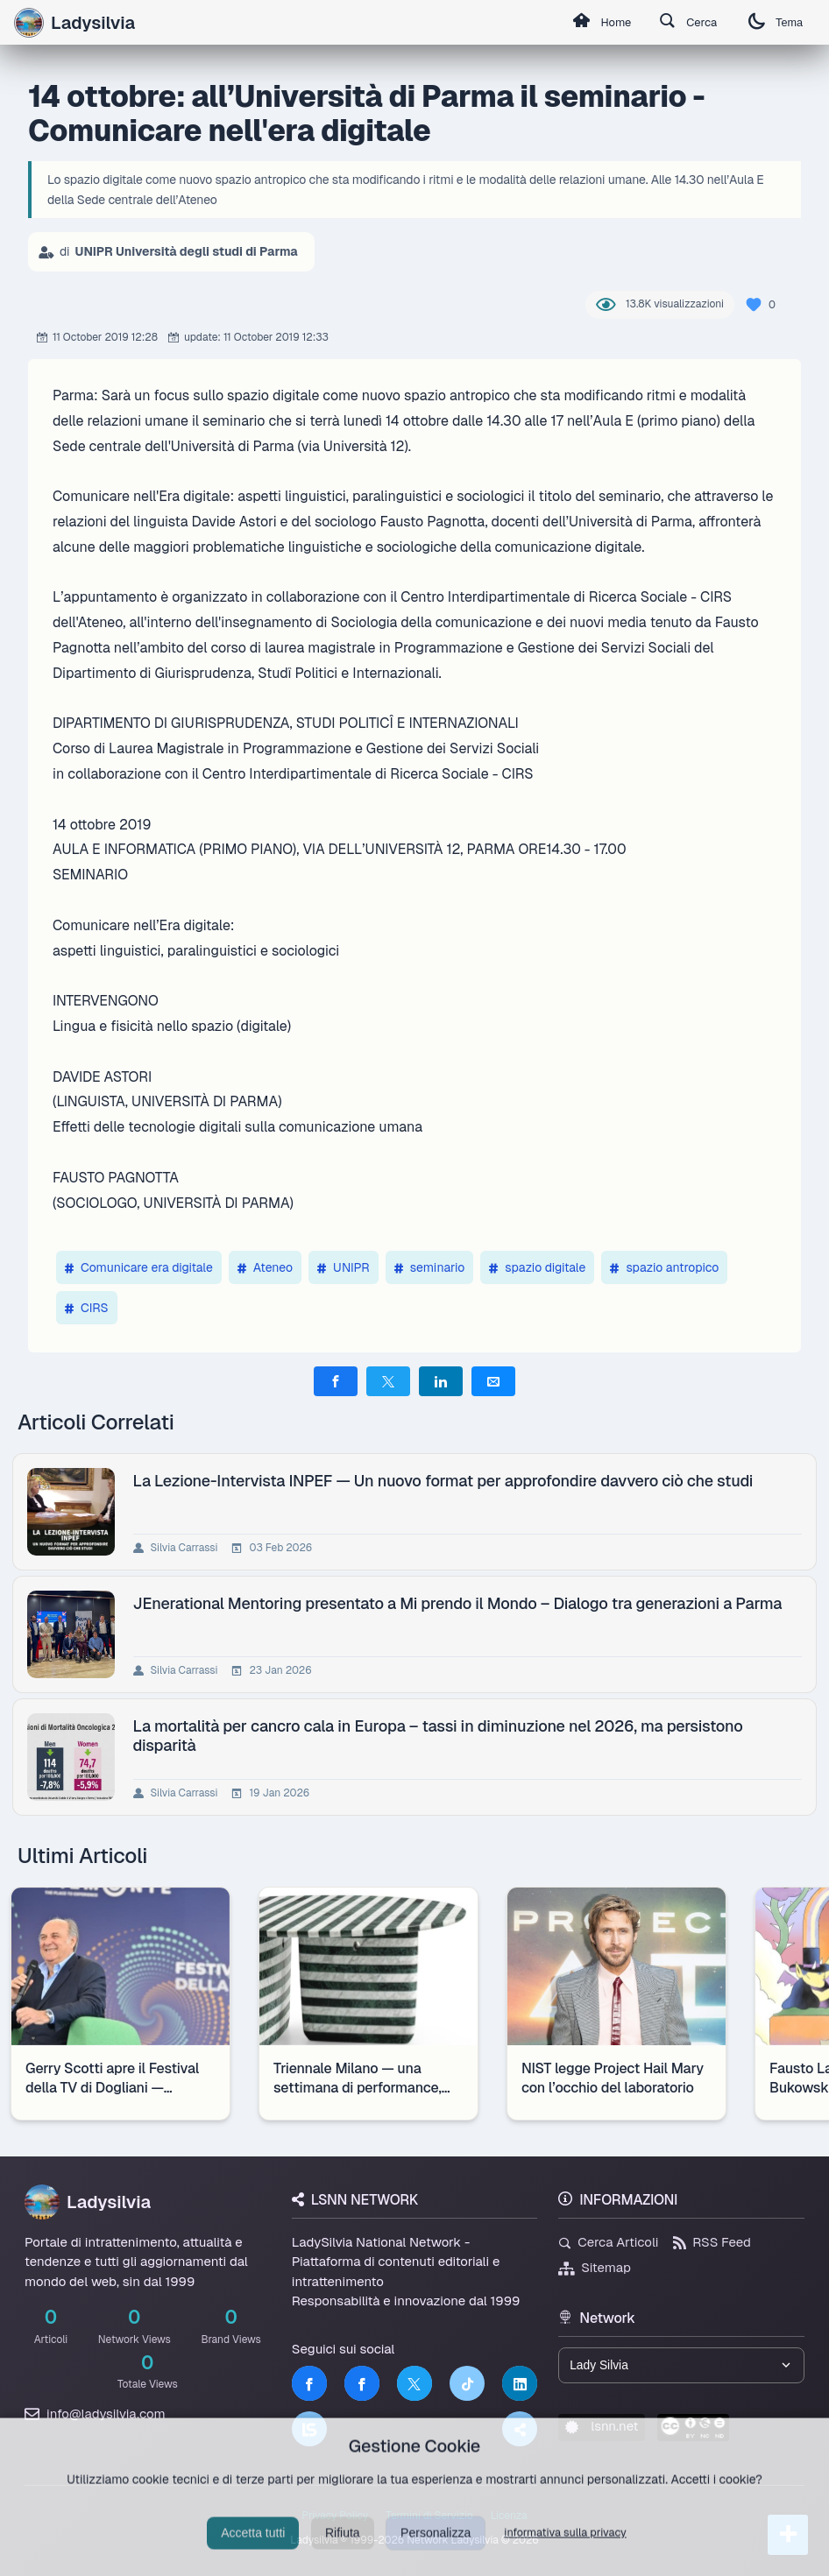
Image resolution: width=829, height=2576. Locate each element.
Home (588, 22)
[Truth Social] (519, 2428)
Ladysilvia (74, 23)
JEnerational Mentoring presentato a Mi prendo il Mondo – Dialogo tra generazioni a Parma (458, 1603)
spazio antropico (664, 1267)
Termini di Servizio (429, 2516)
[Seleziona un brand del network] (681, 2365)
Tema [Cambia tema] (773, 22)
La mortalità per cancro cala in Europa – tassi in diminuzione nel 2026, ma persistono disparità (438, 1735)
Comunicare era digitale (139, 1267)
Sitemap (594, 2267)
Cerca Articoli (608, 2242)
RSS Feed (712, 2242)
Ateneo (265, 1267)
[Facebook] (309, 2383)
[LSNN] (309, 2428)
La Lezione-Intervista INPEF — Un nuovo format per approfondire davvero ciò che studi (443, 1481)
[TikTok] (467, 2383)
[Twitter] (414, 2383)
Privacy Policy (334, 2516)
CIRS (87, 1308)
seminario (429, 1267)
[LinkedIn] (519, 2383)
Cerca (680, 22)
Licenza (509, 2516)
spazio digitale (537, 1267)
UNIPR (343, 1267)
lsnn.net (601, 2427)
